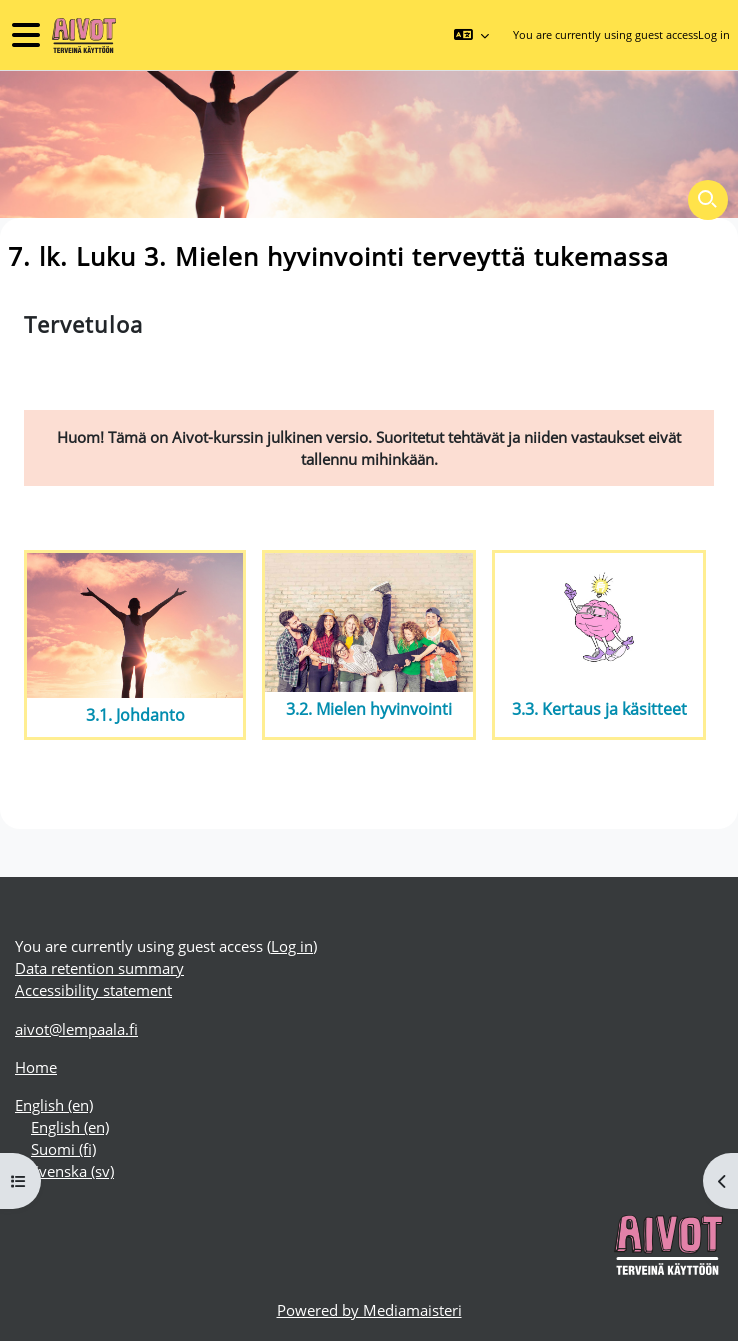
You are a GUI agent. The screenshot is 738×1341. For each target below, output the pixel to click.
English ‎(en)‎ (54, 1105)
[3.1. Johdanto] (135, 625)
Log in (714, 34)
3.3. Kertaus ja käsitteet (599, 709)
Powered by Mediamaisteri (369, 1310)
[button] (470, 35)
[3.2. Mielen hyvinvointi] (369, 622)
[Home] (82, 35)
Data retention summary (99, 968)
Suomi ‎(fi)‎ (63, 1149)
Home (36, 1067)
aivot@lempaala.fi (76, 1029)
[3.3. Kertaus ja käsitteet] (599, 622)
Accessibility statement (93, 990)
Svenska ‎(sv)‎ (72, 1171)
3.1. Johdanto (135, 715)
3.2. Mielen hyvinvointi (369, 709)
